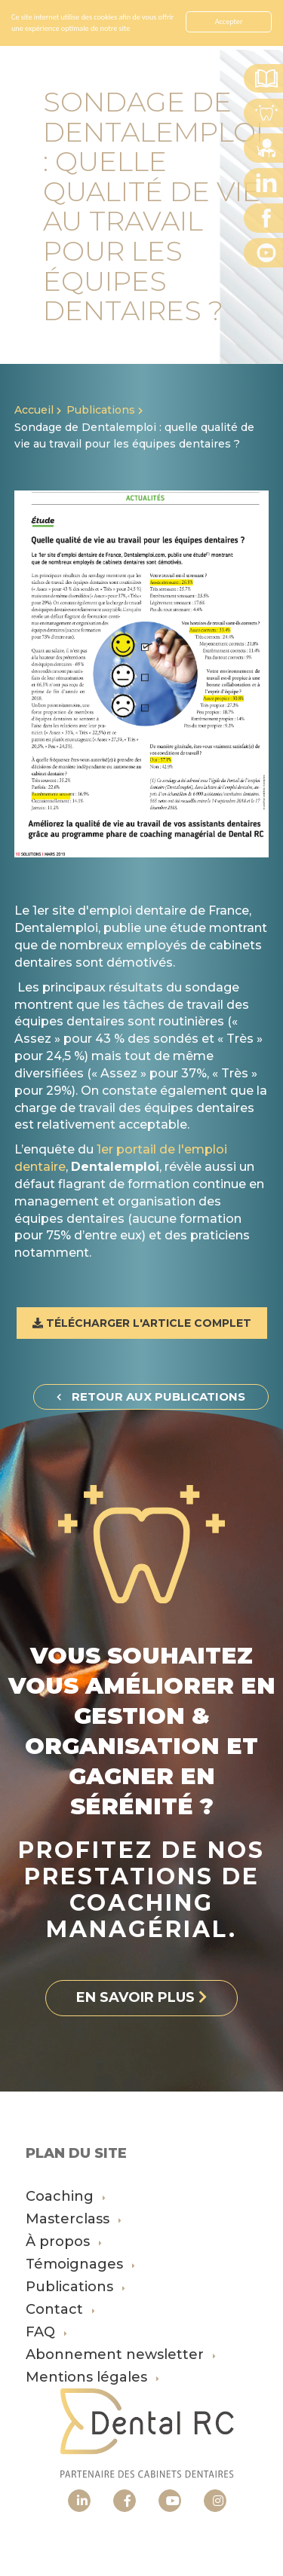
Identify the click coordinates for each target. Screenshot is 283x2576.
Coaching (66, 2196)
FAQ (46, 2332)
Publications (100, 410)
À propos (64, 2241)
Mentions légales (92, 2377)
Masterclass (74, 2219)
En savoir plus (153, 28)
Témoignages (80, 2264)
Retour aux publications (151, 1396)
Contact (60, 2309)
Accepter (229, 21)
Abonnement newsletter (121, 2354)
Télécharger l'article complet (141, 1323)
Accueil (34, 410)
